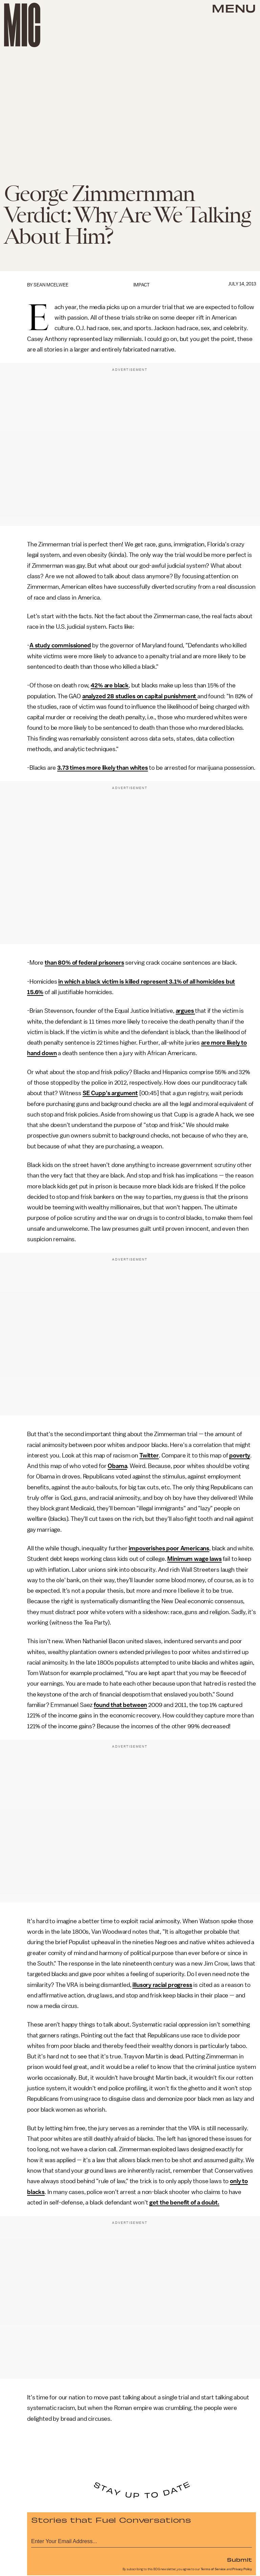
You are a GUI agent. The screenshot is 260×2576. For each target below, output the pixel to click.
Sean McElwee (51, 284)
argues (185, 1011)
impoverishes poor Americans (169, 1548)
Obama (117, 1466)
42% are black (110, 685)
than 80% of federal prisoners (84, 963)
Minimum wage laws (194, 1559)
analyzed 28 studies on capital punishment (139, 696)
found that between (120, 1705)
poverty (239, 1455)
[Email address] (141, 2540)
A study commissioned (60, 645)
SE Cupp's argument (110, 1093)
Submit (239, 2559)
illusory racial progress (162, 1985)
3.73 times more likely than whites (102, 768)
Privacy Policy (242, 2569)
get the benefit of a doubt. (184, 2202)
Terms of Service (213, 2569)
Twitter (149, 1455)
